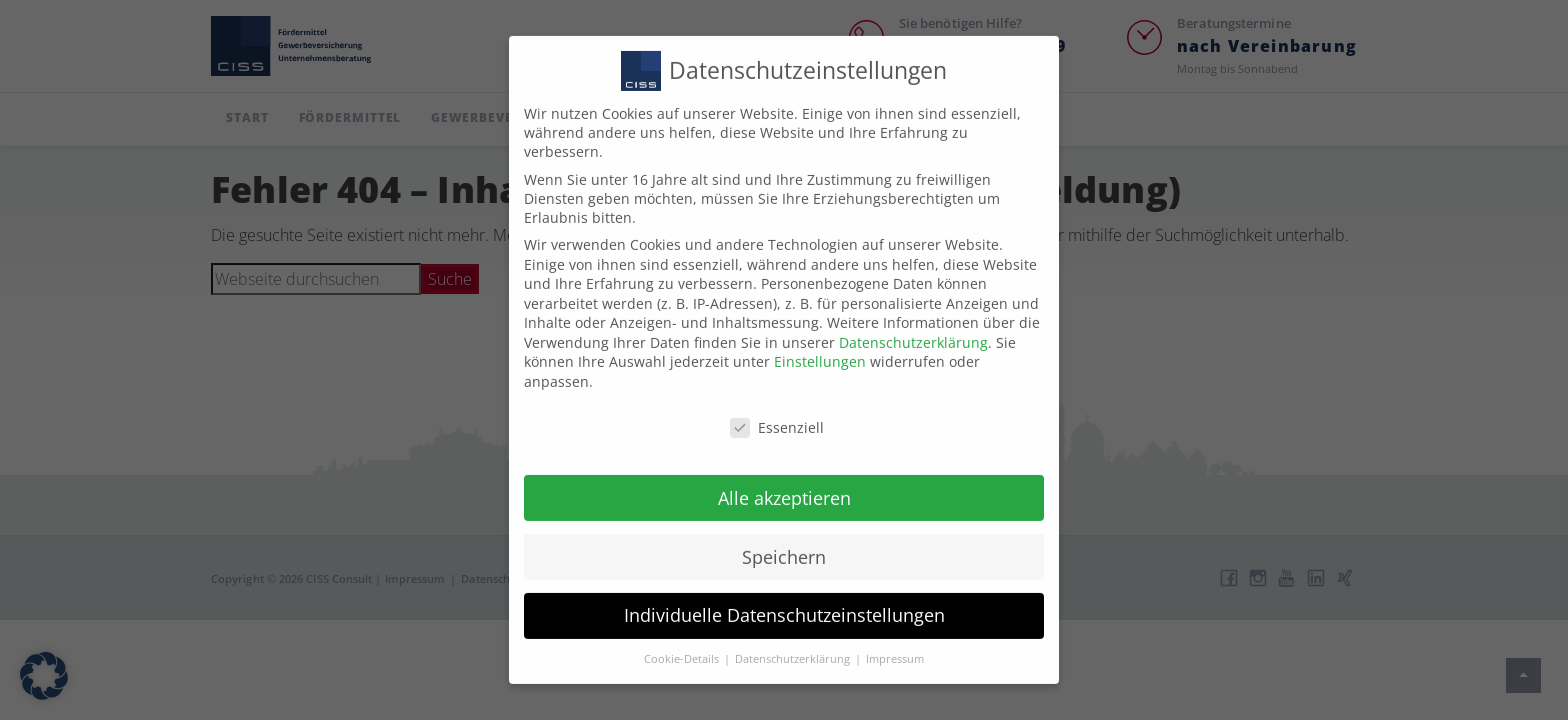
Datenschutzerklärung (913, 323)
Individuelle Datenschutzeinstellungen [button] (784, 597)
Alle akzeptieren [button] (784, 479)
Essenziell (777, 408)
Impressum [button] (895, 641)
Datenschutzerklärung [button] (794, 641)
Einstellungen (820, 343)
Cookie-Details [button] (683, 641)
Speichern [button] (784, 538)
